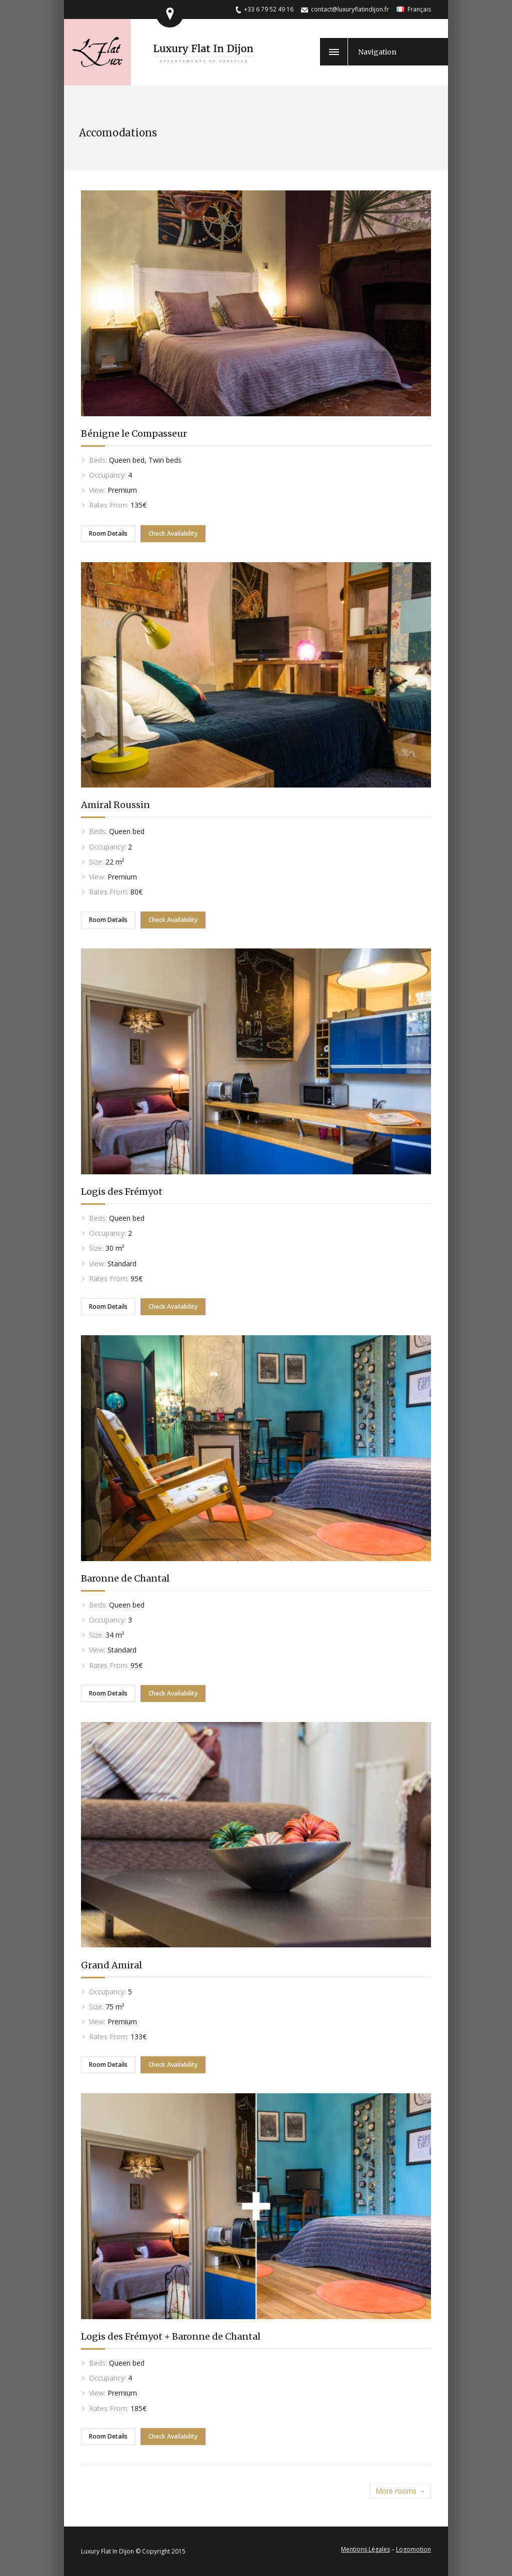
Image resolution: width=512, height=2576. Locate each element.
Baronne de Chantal (125, 1578)
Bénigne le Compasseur (134, 433)
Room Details (108, 533)
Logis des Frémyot (121, 1191)
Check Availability (173, 533)
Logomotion (413, 2549)
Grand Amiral (111, 1965)
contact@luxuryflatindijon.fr (350, 9)
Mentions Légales (365, 2549)
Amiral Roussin (115, 805)
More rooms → (401, 2491)
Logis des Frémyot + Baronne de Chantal (170, 2336)
